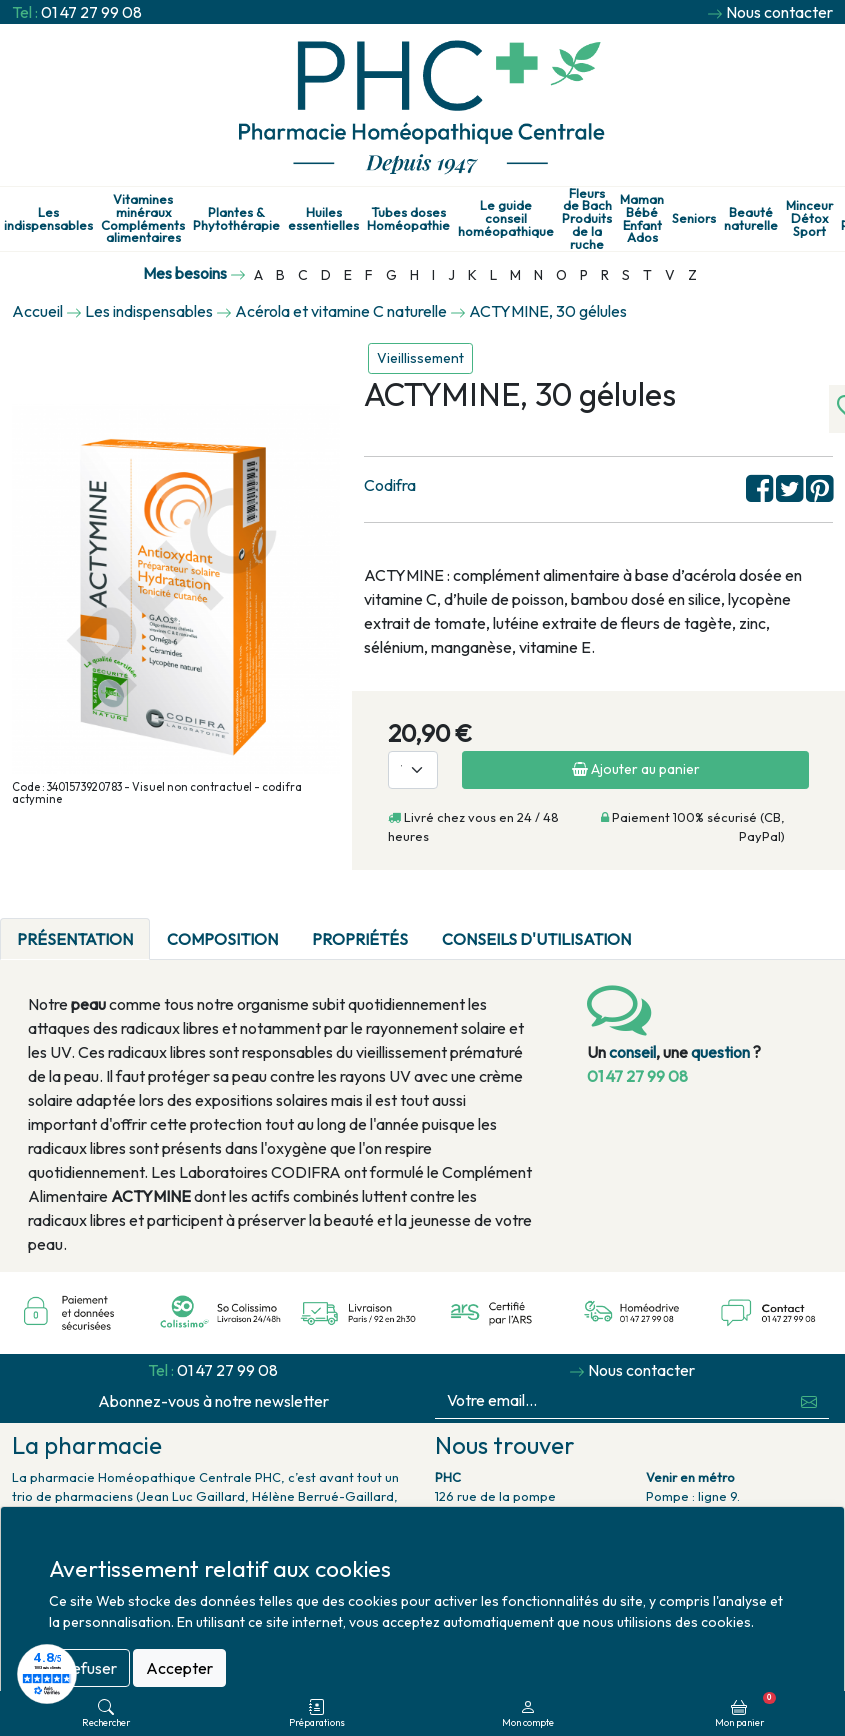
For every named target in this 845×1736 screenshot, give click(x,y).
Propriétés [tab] (360, 939)
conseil (632, 1052)
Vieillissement (420, 358)
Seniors (694, 218)
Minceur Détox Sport (809, 218)
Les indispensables (48, 219)
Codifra (390, 485)
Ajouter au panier (636, 769)
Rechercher (106, 1713)
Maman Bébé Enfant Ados (642, 218)
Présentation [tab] (75, 939)
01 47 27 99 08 (91, 12)
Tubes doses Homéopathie (408, 219)
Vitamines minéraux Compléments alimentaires (143, 218)
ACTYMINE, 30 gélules (548, 311)
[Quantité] (413, 770)
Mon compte (528, 1713)
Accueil (37, 311)
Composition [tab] (222, 939)
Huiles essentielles (323, 219)
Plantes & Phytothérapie (236, 219)
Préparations (317, 1713)
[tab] (665, 927)
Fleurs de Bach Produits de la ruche (587, 219)
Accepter (179, 1668)
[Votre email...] (613, 1400)
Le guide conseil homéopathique (506, 218)
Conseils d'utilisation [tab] (536, 939)
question (720, 1052)
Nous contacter (779, 12)
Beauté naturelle (751, 219)
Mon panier (745, 1710)
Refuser (89, 1668)
